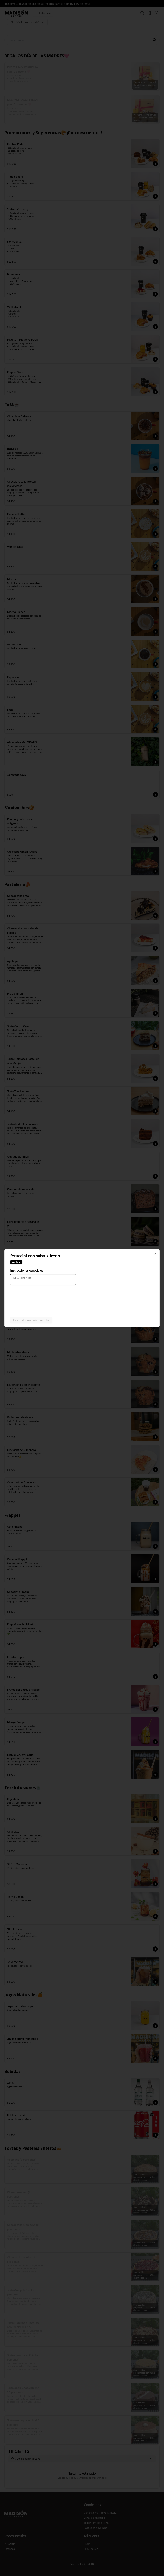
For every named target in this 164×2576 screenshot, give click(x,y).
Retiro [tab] (102, 1271)
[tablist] (82, 1271)
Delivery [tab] (61, 1271)
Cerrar (82, 1314)
